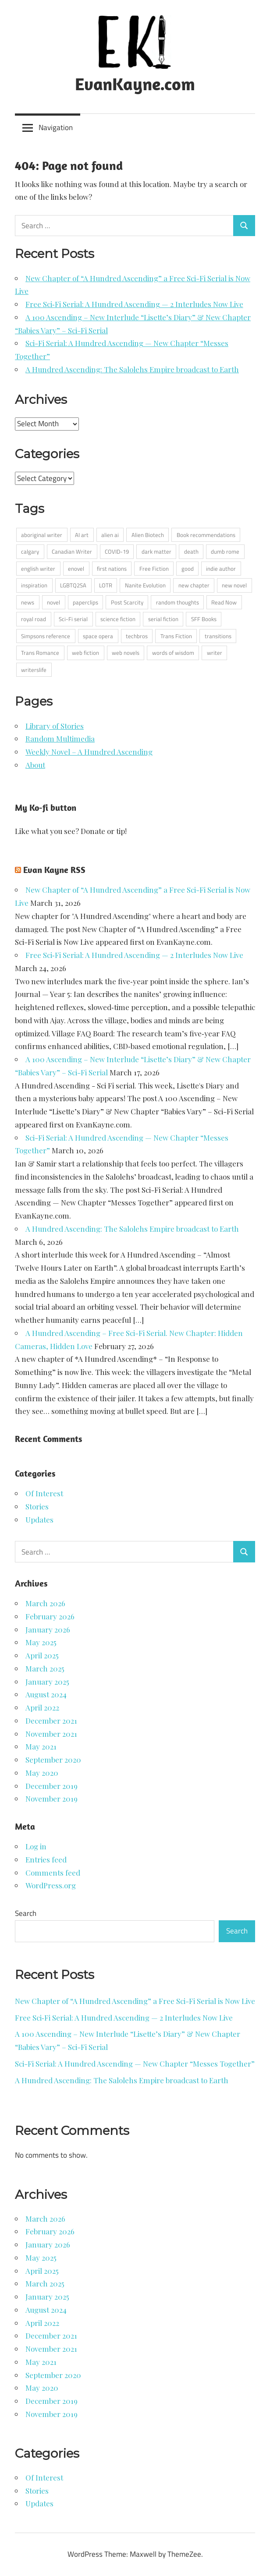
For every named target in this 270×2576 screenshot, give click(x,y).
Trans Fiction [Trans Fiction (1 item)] (176, 636)
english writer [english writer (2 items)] (38, 568)
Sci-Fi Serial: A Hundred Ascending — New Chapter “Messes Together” (135, 2063)
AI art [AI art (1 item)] (82, 534)
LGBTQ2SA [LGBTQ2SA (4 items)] (73, 585)
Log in (35, 1846)
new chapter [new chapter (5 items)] (194, 585)
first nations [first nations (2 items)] (112, 568)
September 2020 (53, 1759)
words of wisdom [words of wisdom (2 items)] (173, 652)
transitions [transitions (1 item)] (218, 636)
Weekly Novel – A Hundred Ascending (89, 751)
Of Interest (44, 1493)
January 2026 (47, 1629)
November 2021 (51, 1734)
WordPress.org (50, 1885)
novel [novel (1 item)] (53, 602)
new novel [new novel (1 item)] (234, 585)
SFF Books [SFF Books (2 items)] (204, 619)
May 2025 (41, 1642)
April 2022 (42, 1707)
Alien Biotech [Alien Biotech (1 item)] (147, 534)
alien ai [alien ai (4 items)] (110, 534)
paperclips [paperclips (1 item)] (85, 602)
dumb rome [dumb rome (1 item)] (225, 551)
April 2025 (42, 1655)
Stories (37, 1506)
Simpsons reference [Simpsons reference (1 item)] (45, 636)
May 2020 (41, 1772)
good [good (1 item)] (187, 568)
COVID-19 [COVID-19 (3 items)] (117, 551)
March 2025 (44, 1668)
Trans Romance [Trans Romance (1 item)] (40, 652)
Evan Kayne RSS (54, 869)
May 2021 (41, 1746)
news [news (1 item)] (27, 602)
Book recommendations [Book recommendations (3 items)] (206, 534)
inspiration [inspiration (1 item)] (34, 585)
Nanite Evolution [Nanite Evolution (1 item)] (145, 585)
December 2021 (51, 1720)
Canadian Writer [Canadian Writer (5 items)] (72, 551)
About (35, 765)
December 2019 (51, 1786)
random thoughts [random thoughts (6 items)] (177, 602)
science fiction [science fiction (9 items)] (117, 619)
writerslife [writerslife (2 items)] (33, 669)
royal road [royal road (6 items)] (33, 619)
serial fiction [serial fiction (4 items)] (163, 619)
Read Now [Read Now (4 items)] (224, 602)
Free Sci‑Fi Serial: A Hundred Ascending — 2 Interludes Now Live (134, 304)
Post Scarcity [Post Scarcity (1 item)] (127, 602)
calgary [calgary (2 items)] (30, 551)
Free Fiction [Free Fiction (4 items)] (154, 568)
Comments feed (52, 1872)
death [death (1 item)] (191, 551)
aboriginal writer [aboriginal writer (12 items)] (41, 534)
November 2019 (51, 1798)
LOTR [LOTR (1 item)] (105, 585)
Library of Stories (54, 726)
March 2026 (45, 1603)
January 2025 (47, 1681)
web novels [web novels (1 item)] (125, 652)
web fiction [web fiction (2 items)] (85, 652)
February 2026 (50, 1616)
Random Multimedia (60, 738)
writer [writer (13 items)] (214, 652)
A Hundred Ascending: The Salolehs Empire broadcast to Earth (132, 369)
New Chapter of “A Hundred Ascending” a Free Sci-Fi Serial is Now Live (135, 2001)
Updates (39, 1519)
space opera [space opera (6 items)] (98, 636)
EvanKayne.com (135, 84)
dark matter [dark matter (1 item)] (156, 551)
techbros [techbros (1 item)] (137, 636)
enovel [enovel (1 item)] (76, 568)
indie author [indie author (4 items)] (221, 568)
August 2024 (46, 1694)
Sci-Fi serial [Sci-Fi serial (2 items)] (73, 619)
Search (25, 1913)
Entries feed (46, 1859)
